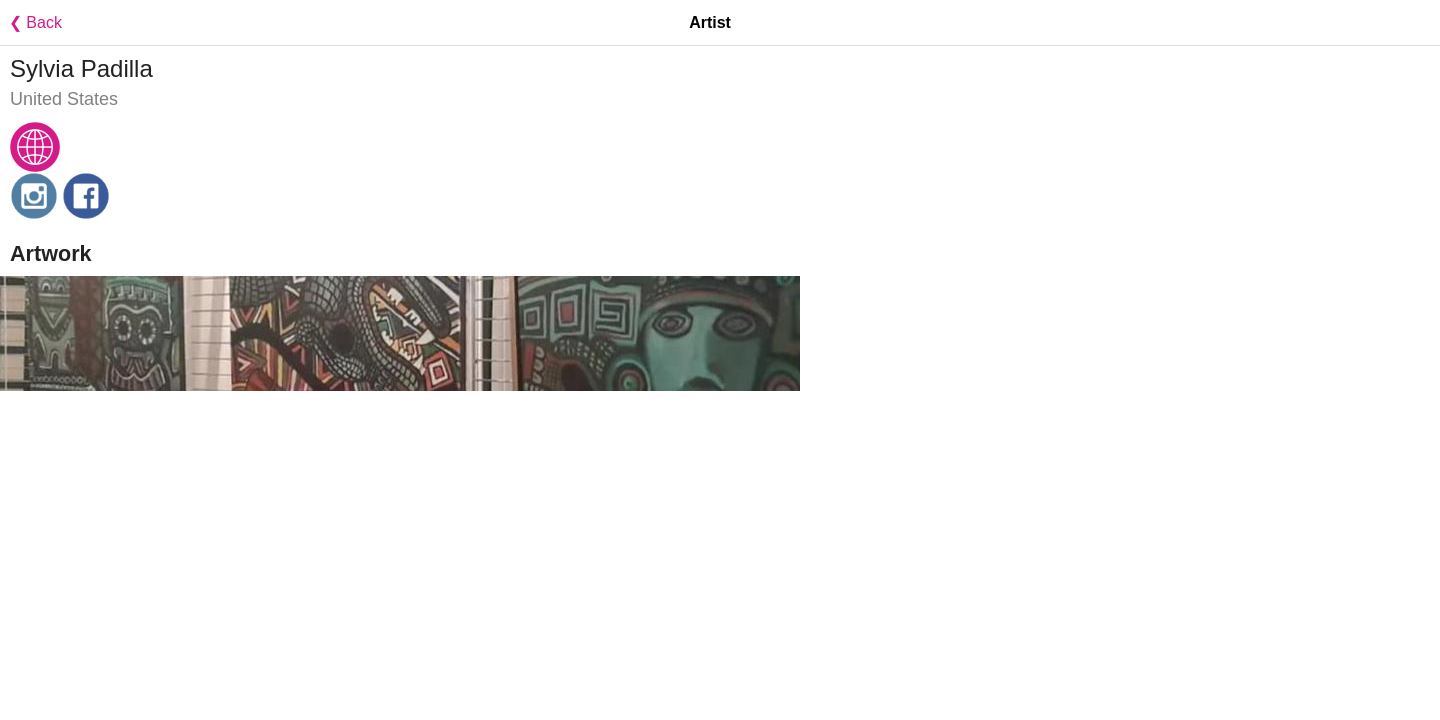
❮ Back (31, 22)
